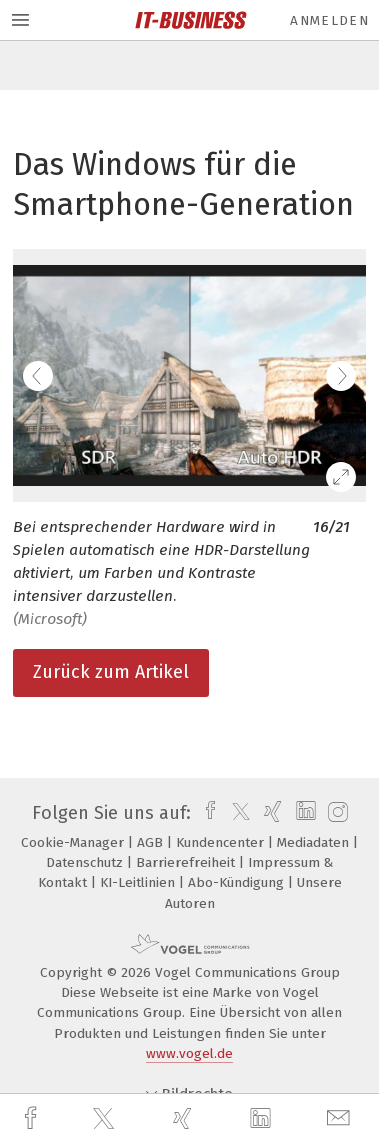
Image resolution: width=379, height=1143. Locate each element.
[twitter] (106, 1119)
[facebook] (33, 1118)
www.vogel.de (189, 1053)
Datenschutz (86, 862)
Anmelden (329, 20)
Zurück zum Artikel (111, 672)
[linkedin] (263, 1119)
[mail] (341, 1118)
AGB (152, 842)
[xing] (185, 1118)
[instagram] (335, 813)
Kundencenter (222, 842)
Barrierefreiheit (187, 862)
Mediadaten (315, 842)
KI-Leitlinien (139, 882)
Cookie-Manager (74, 842)
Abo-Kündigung (238, 882)
